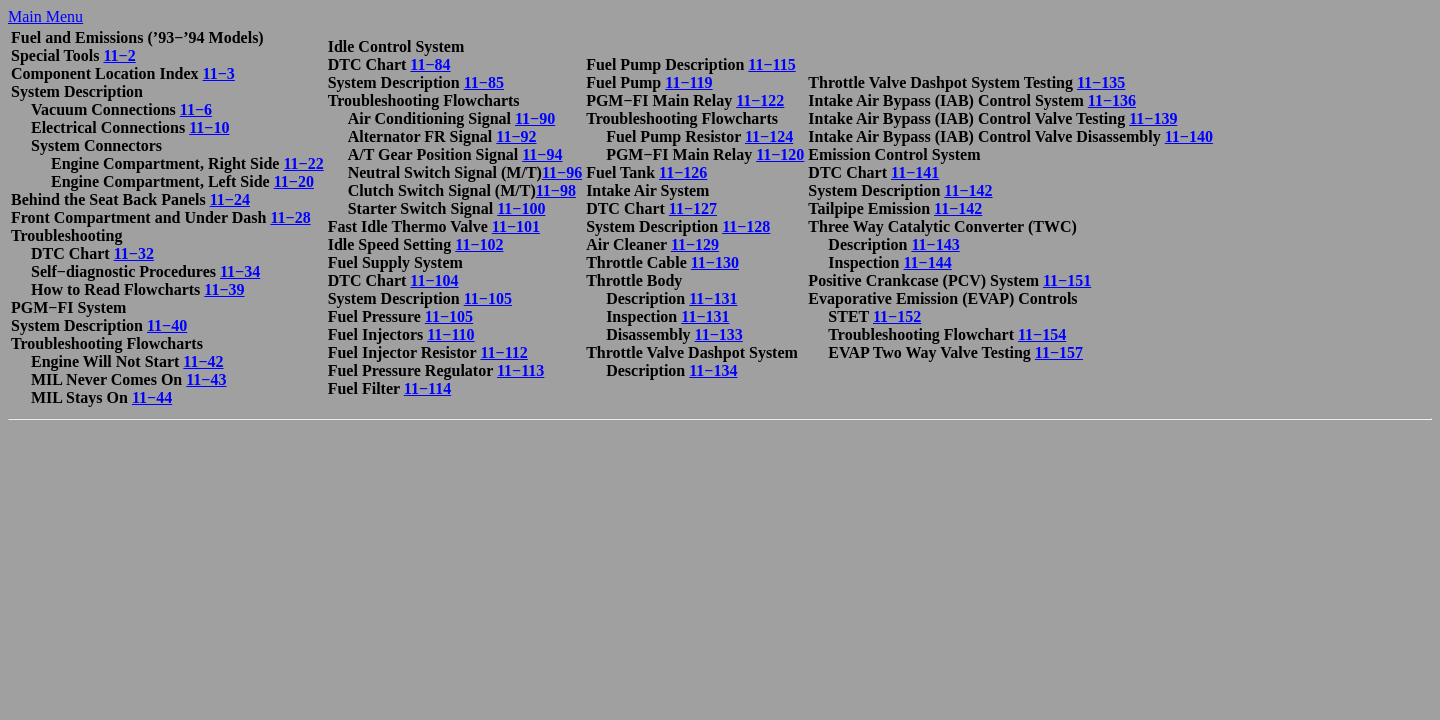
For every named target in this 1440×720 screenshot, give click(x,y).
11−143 (935, 244)
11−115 (771, 64)
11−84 (430, 64)
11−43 (206, 379)
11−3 (219, 73)
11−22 (303, 163)
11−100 (521, 208)
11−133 (719, 334)
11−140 (1189, 136)
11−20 (294, 181)
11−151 (1067, 280)
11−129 (695, 244)
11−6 (196, 109)
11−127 (693, 208)
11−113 (520, 370)
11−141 (915, 172)
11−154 (1042, 334)
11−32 (134, 253)
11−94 (542, 154)
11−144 (927, 262)
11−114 (427, 388)
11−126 (683, 172)
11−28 (290, 217)
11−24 (230, 199)
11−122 (760, 100)
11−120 (780, 154)
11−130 (715, 262)
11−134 (713, 370)
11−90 (535, 118)
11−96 (562, 172)
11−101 (516, 226)
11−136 (1112, 100)
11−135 (1101, 82)
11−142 (968, 190)
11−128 (746, 226)
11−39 (224, 289)
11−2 (119, 55)
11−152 (897, 316)
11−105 (488, 298)
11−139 (1153, 118)
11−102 (479, 244)
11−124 (769, 136)
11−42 (203, 361)
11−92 (516, 136)
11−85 (484, 82)
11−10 (209, 127)
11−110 (450, 334)
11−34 (240, 271)
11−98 (556, 190)
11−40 (167, 325)
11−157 (1059, 352)
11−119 (688, 82)
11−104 (434, 280)
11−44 (152, 397)
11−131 (713, 298)
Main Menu (45, 16)
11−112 (503, 352)
